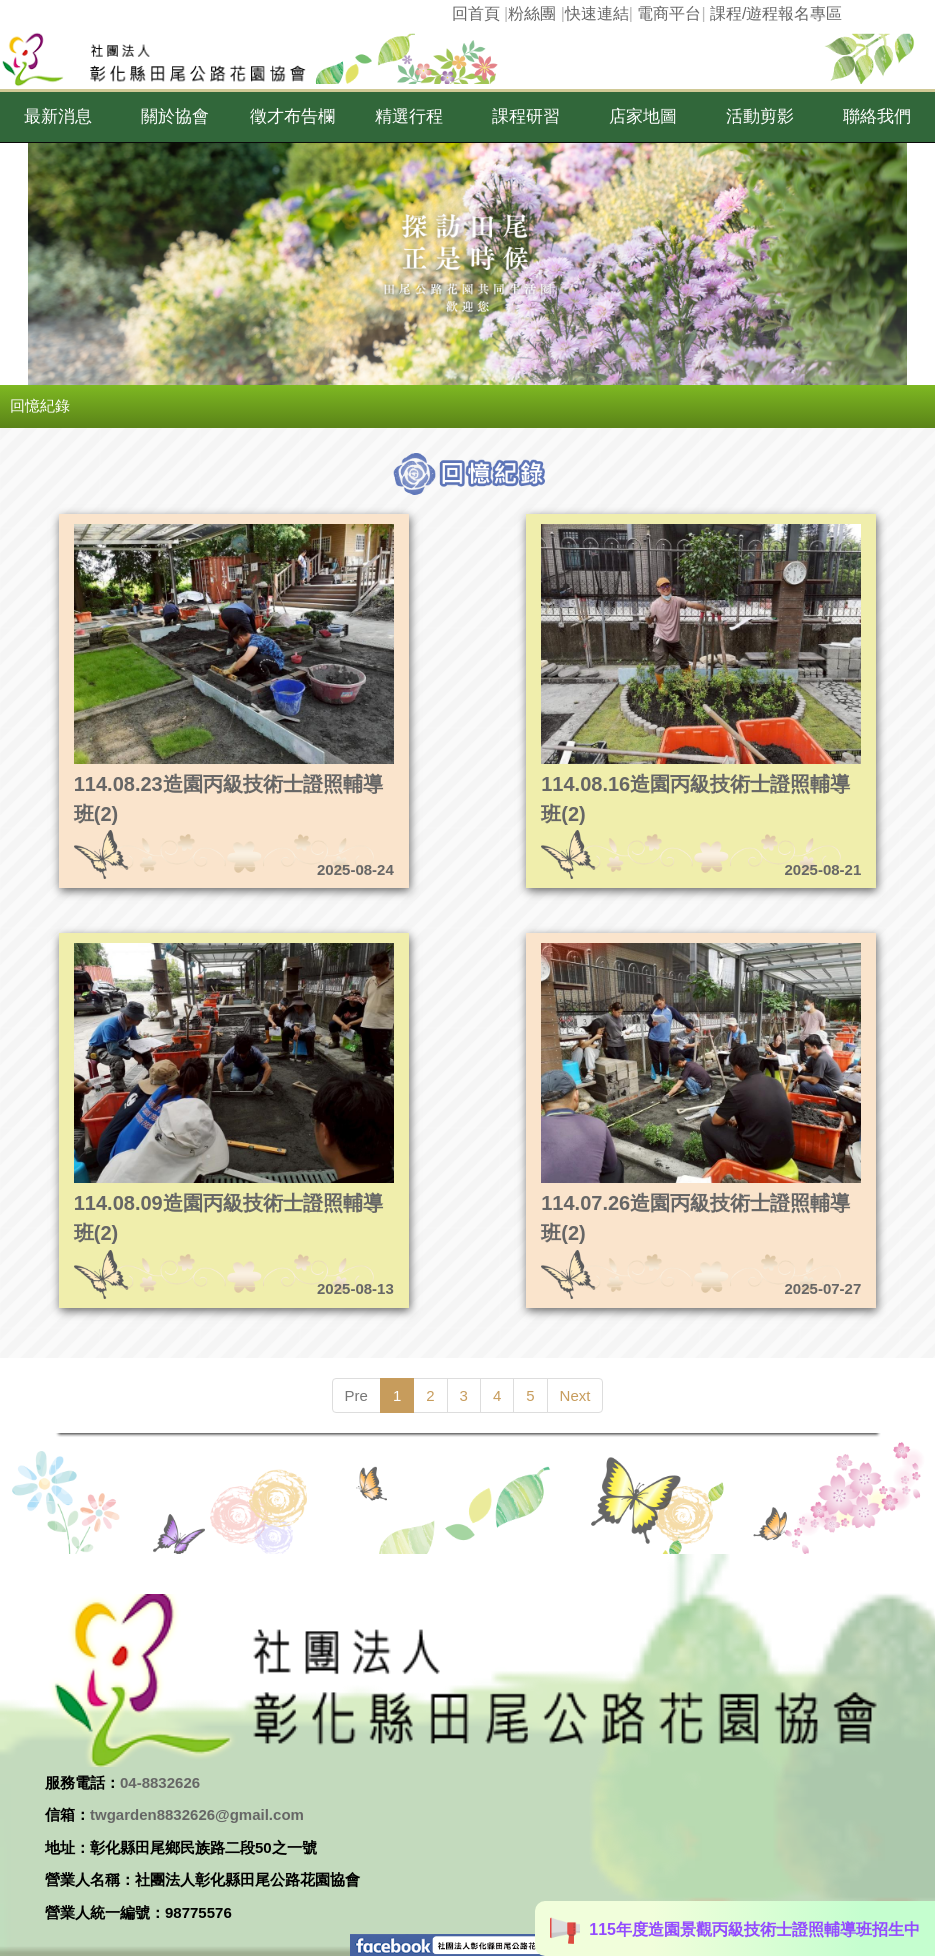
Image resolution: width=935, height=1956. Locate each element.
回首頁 (476, 13)
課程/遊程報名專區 (776, 13)
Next (575, 1395)
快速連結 (597, 13)
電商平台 (669, 13)
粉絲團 (532, 13)
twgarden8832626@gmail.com (197, 1814)
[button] (58, 117)
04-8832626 (160, 1782)
